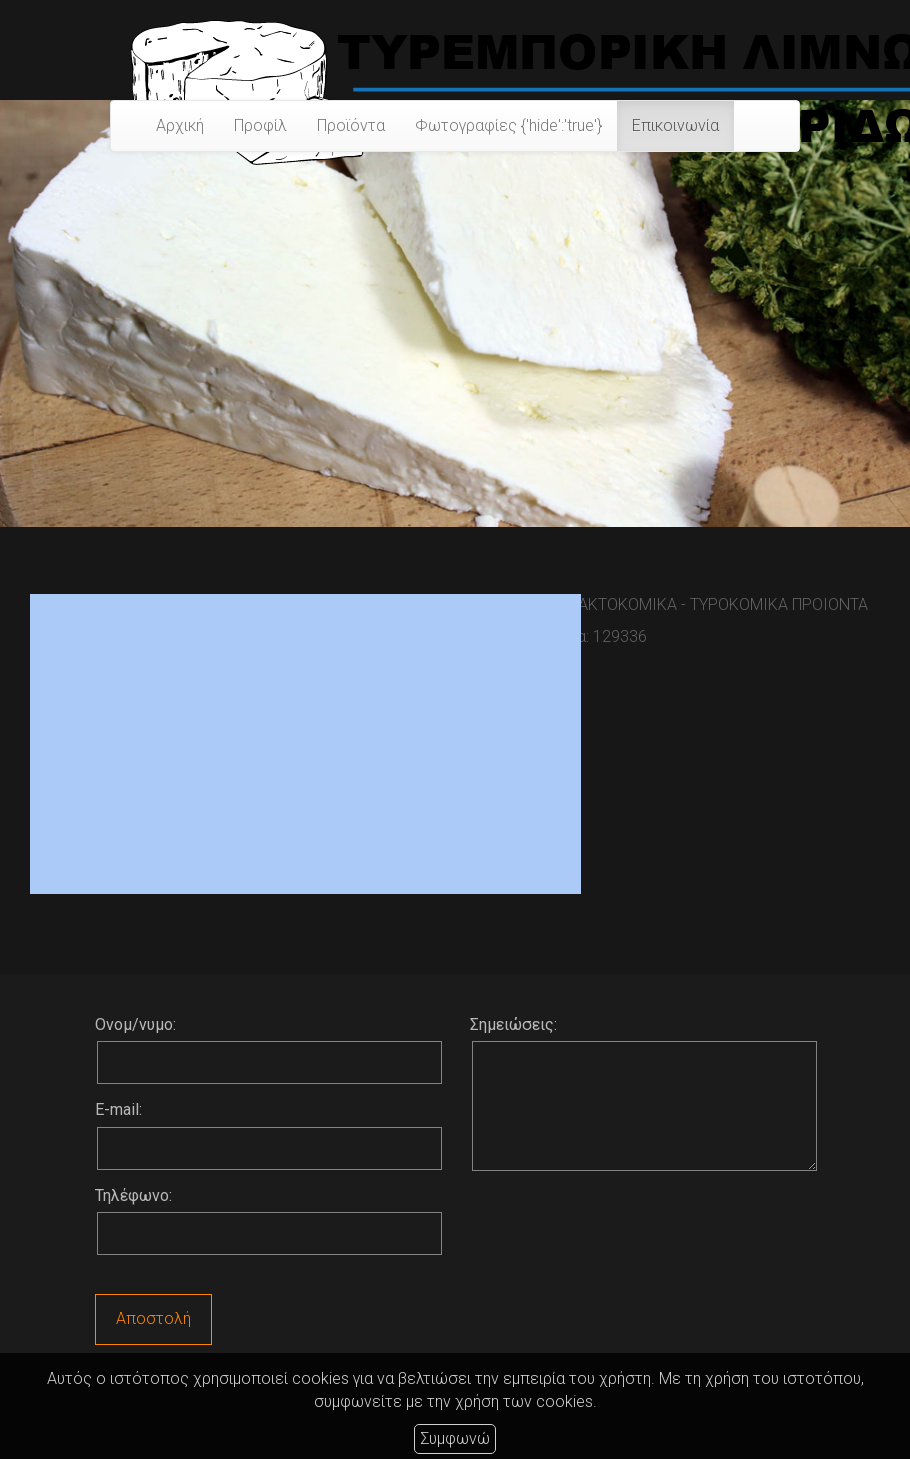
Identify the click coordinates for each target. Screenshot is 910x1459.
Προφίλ (260, 125)
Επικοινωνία (675, 125)
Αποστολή (153, 1318)
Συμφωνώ (455, 1438)
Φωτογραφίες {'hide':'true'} (508, 125)
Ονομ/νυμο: (135, 1024)
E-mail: (118, 1109)
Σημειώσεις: (513, 1024)
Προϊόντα (351, 125)
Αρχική (180, 125)
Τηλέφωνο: (133, 1195)
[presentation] (622, 1235)
